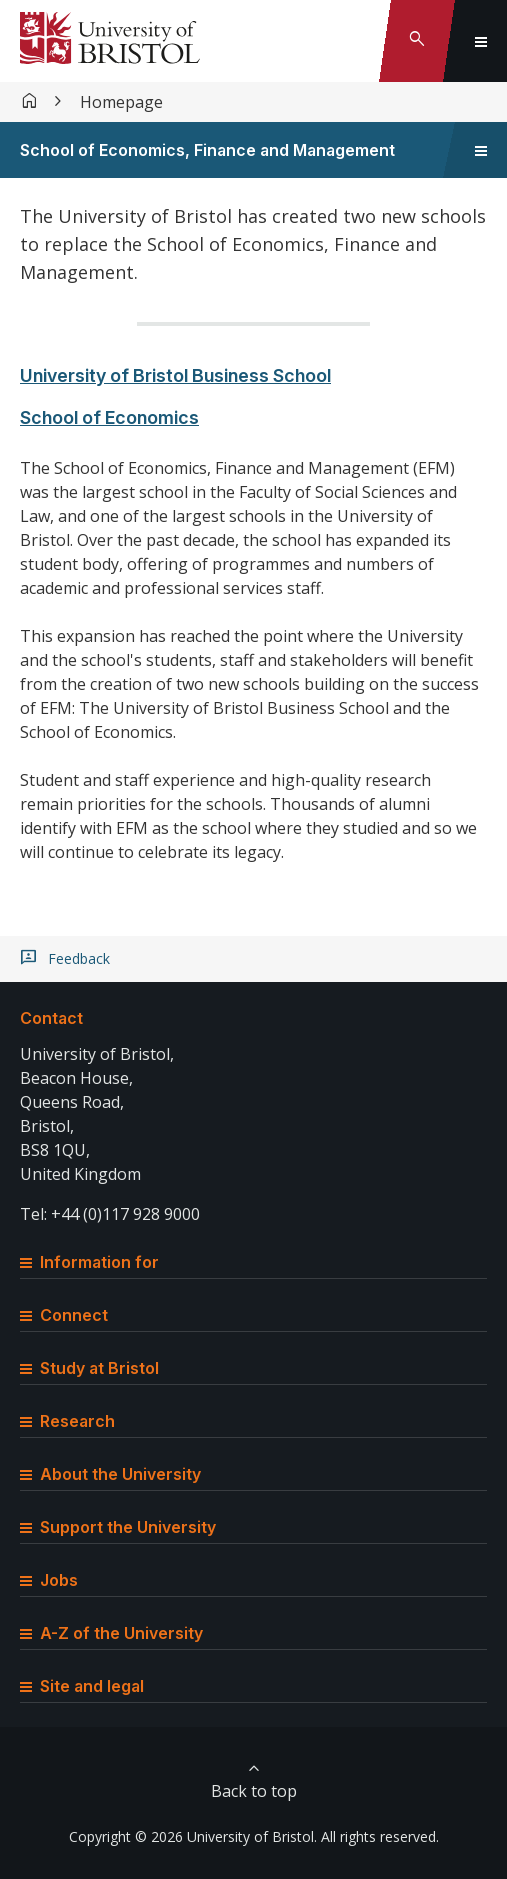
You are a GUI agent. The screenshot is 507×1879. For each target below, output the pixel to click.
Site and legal (82, 1686)
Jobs (49, 1580)
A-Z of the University (111, 1633)
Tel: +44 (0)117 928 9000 (110, 1214)
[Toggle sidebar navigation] (481, 150)
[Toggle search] (417, 41)
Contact (51, 1018)
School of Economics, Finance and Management (207, 150)
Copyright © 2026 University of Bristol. (193, 1836)
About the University (110, 1474)
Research (67, 1421)
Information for (89, 1262)
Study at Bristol (89, 1368)
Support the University (118, 1527)
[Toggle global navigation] (481, 41)
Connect (64, 1315)
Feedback (79, 959)
